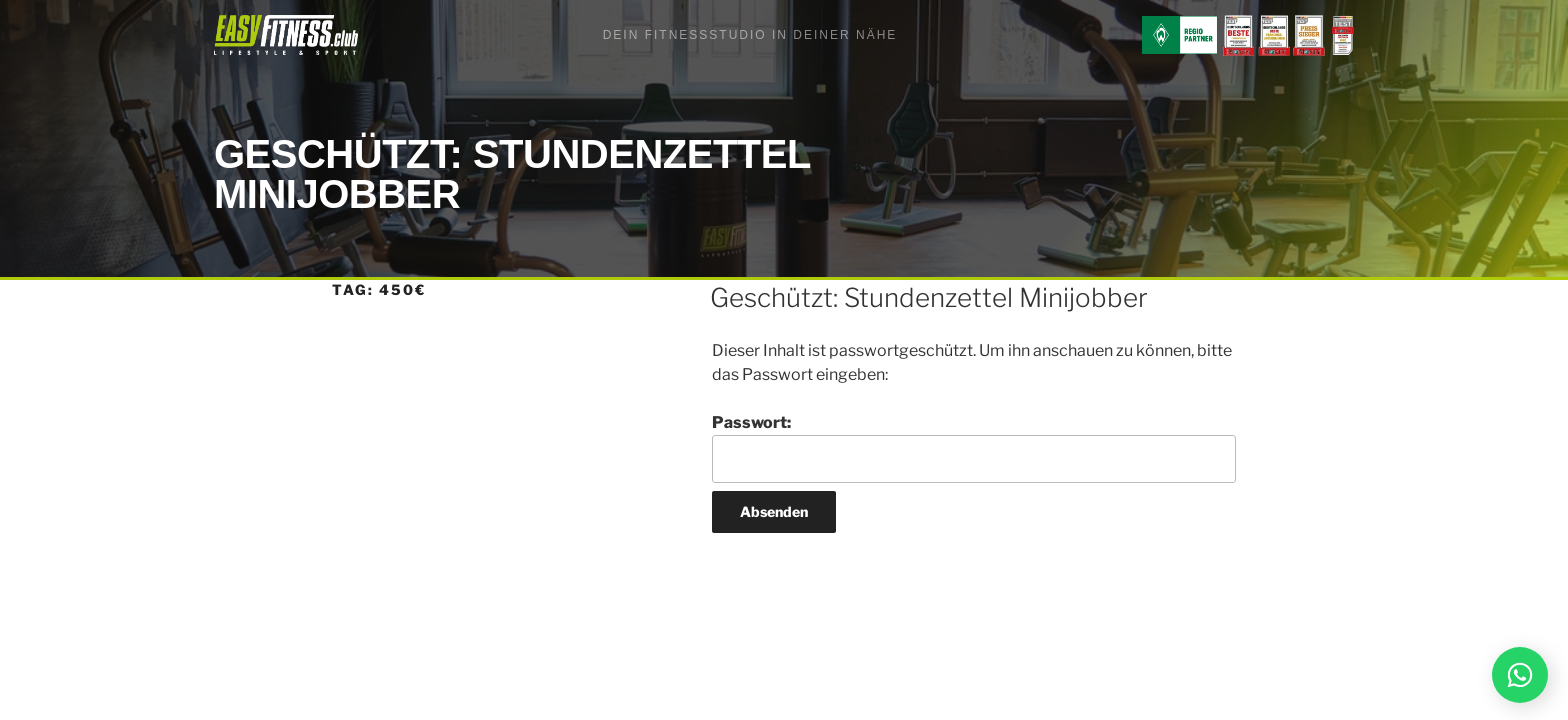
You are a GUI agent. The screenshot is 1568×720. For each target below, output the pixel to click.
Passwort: (974, 448)
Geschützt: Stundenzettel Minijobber (929, 297)
